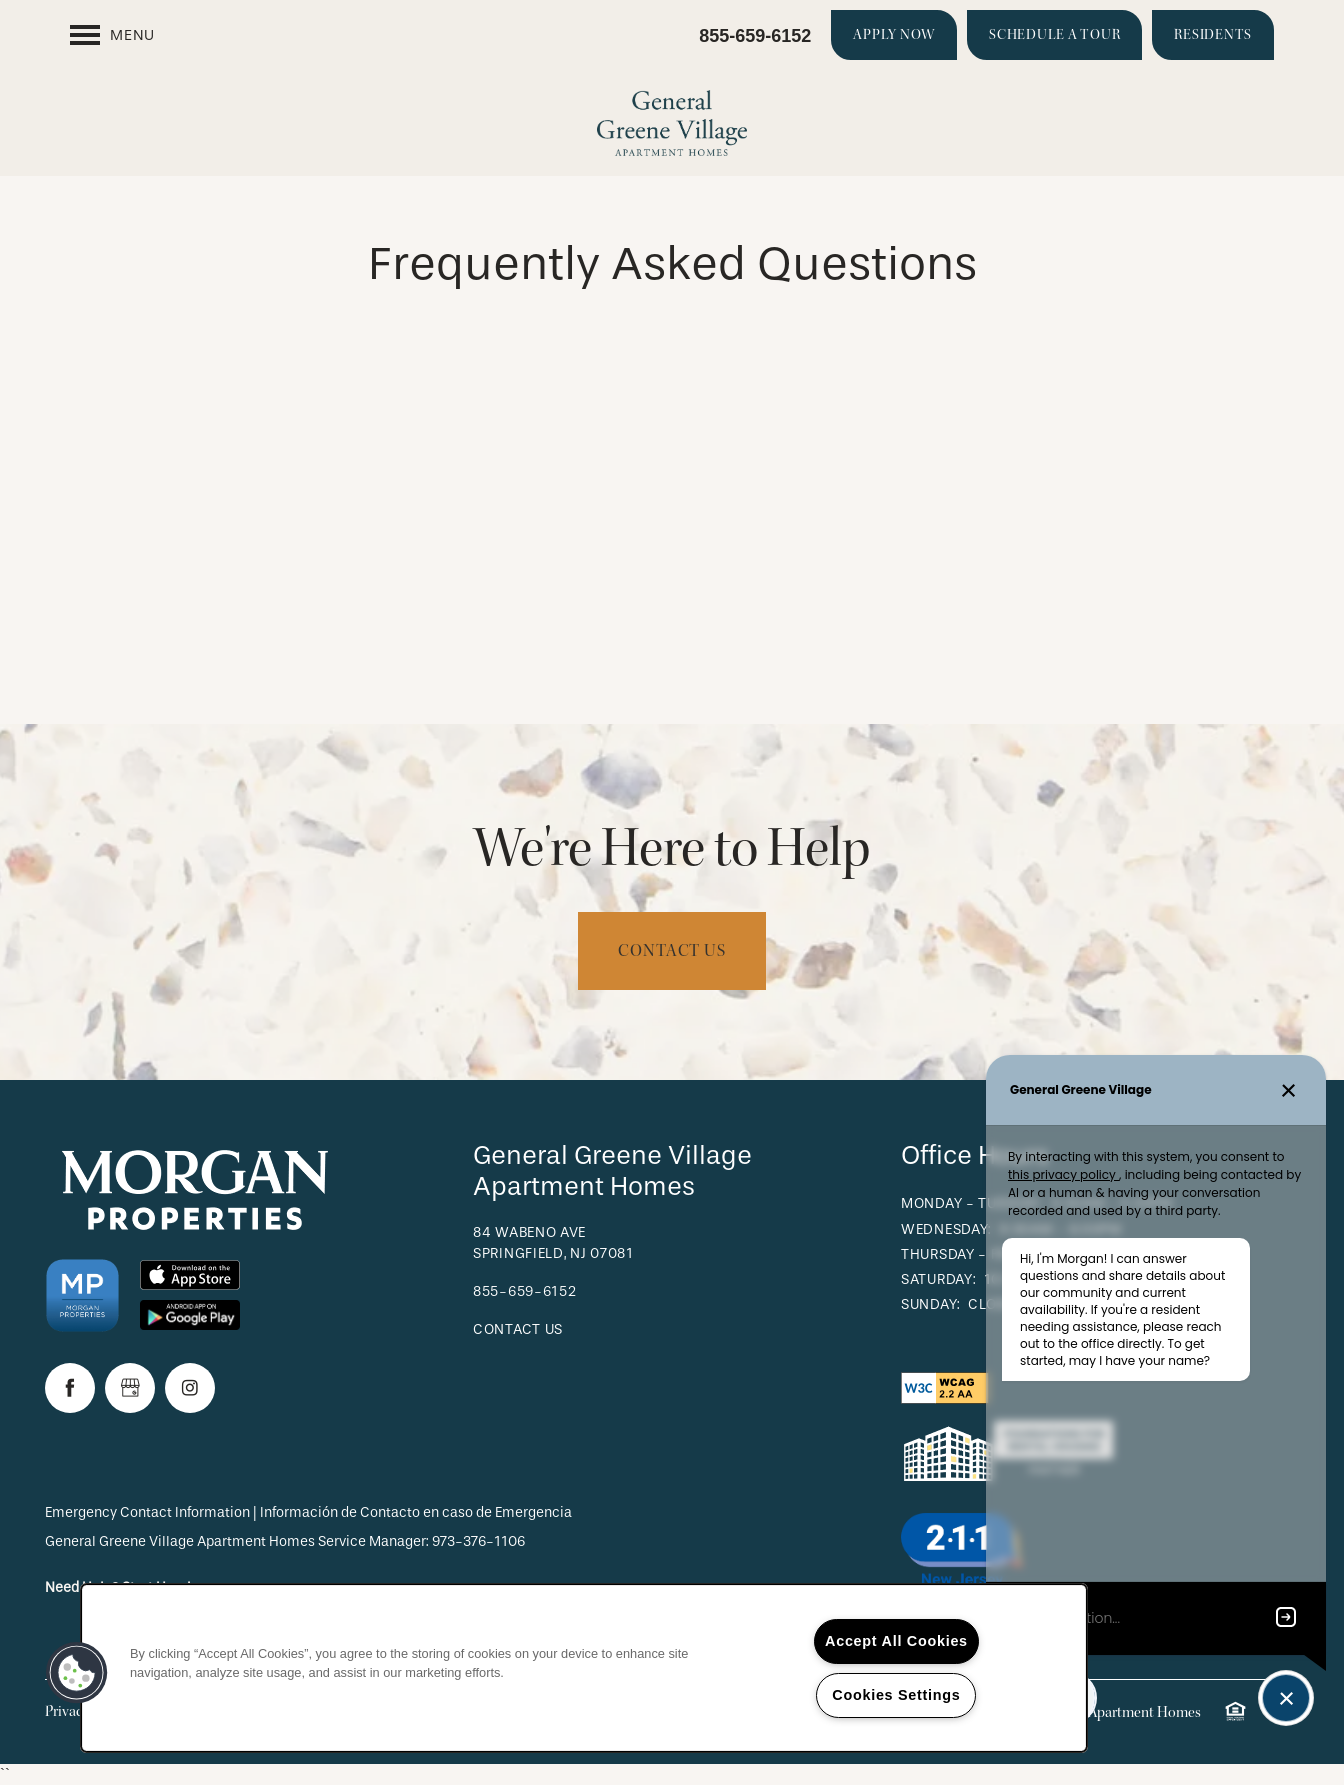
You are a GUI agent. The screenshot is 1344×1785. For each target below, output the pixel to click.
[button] (894, 35)
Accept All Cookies (896, 1641)
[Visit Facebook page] (70, 1388)
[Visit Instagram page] (190, 1388)
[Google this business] (130, 1388)
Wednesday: (946, 1229)
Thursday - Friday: (972, 1254)
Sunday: (931, 1304)
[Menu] (112, 35)
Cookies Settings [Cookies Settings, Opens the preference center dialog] (896, 1695)
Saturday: (938, 1279)
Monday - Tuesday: (972, 1203)
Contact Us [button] (672, 950)
